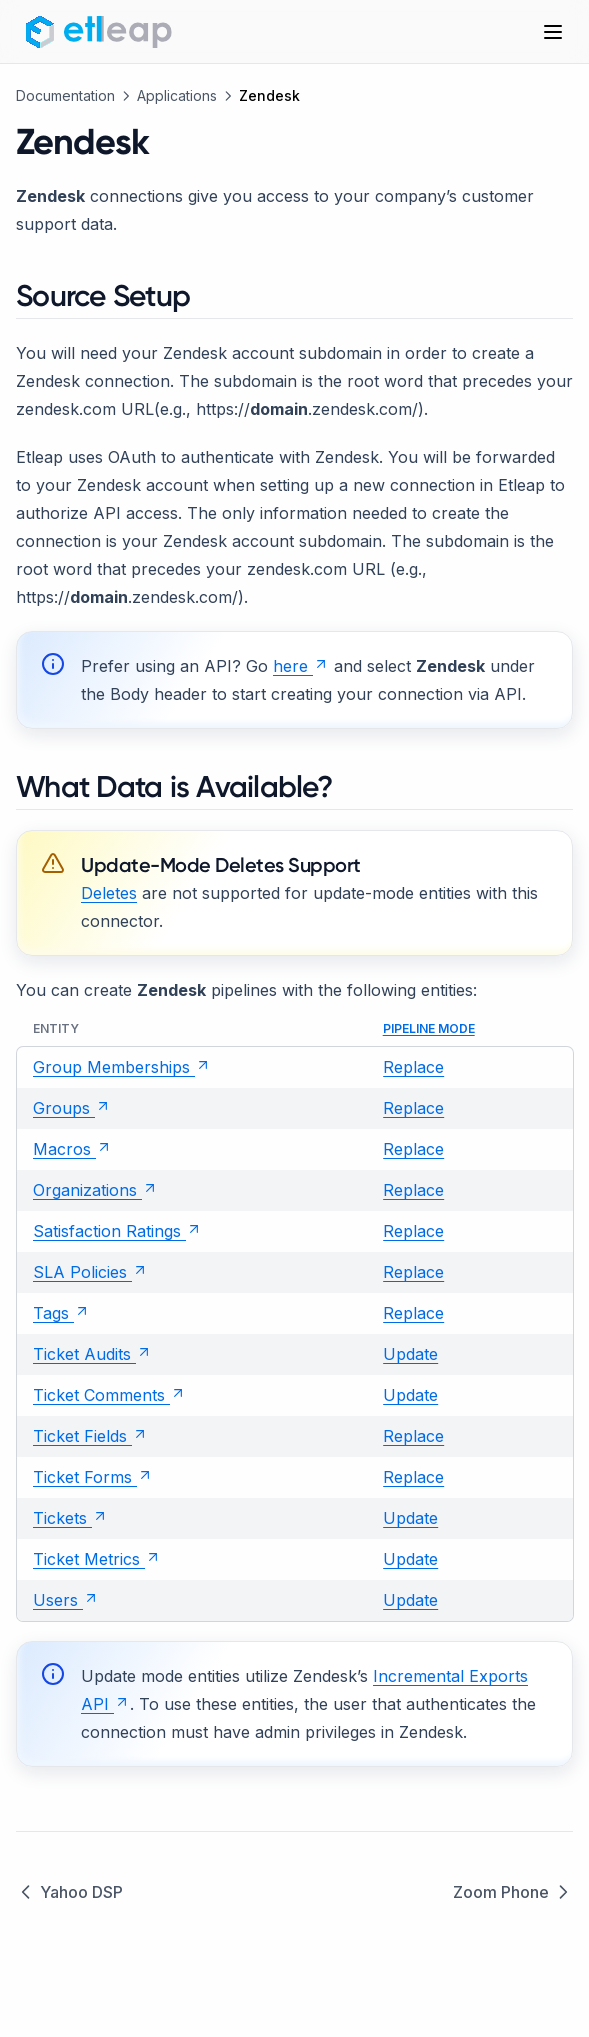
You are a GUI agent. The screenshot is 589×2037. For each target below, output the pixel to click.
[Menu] (553, 32)
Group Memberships (122, 1067)
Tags (61, 1313)
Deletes (109, 893)
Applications (177, 95)
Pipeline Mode (429, 1028)
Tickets (70, 1518)
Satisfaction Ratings (117, 1231)
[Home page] (102, 32)
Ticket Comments (109, 1395)
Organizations (95, 1190)
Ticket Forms (93, 1477)
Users (66, 1600)
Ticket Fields (90, 1436)
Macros (72, 1149)
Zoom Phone (513, 1892)
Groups (72, 1108)
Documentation (65, 95)
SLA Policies (90, 1272)
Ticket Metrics (97, 1559)
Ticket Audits (92, 1354)
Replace (413, 1067)
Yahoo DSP (69, 1892)
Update (410, 1354)
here (301, 666)
